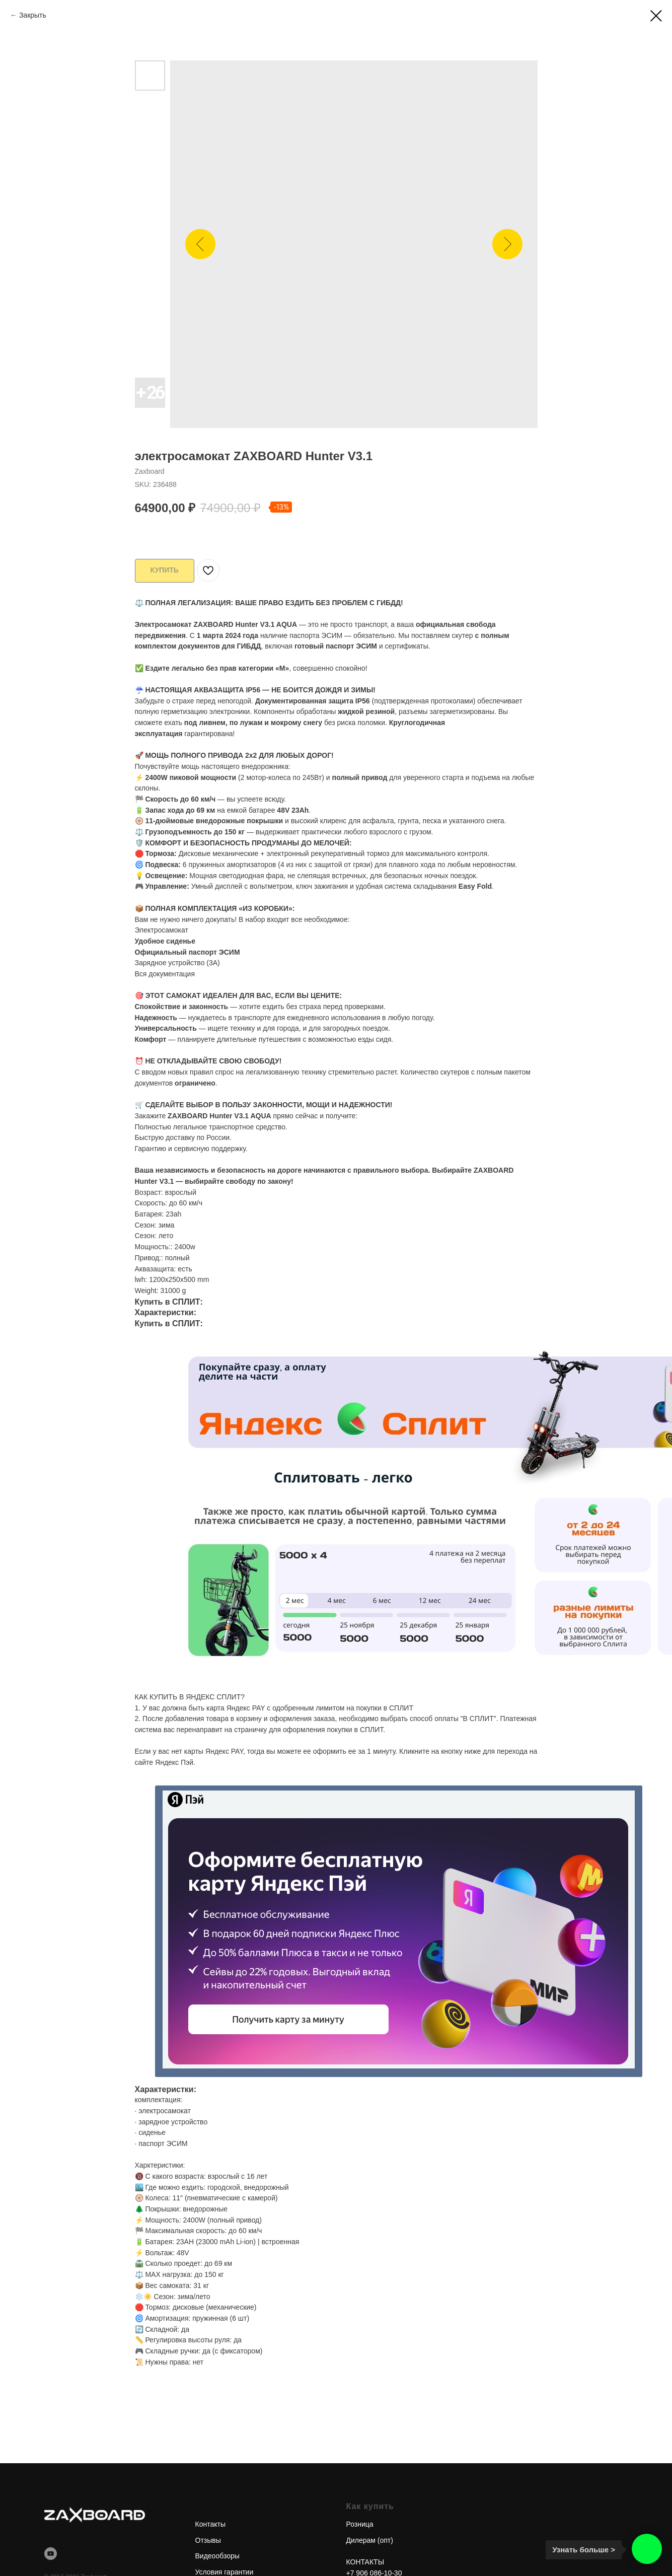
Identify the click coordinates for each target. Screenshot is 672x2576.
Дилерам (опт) (369, 2536)
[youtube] (50, 2549)
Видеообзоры (217, 2552)
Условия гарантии (224, 2568)
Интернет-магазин (235, 2502)
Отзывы (208, 2536)
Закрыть (32, 15)
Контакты (210, 2520)
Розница (360, 2520)
